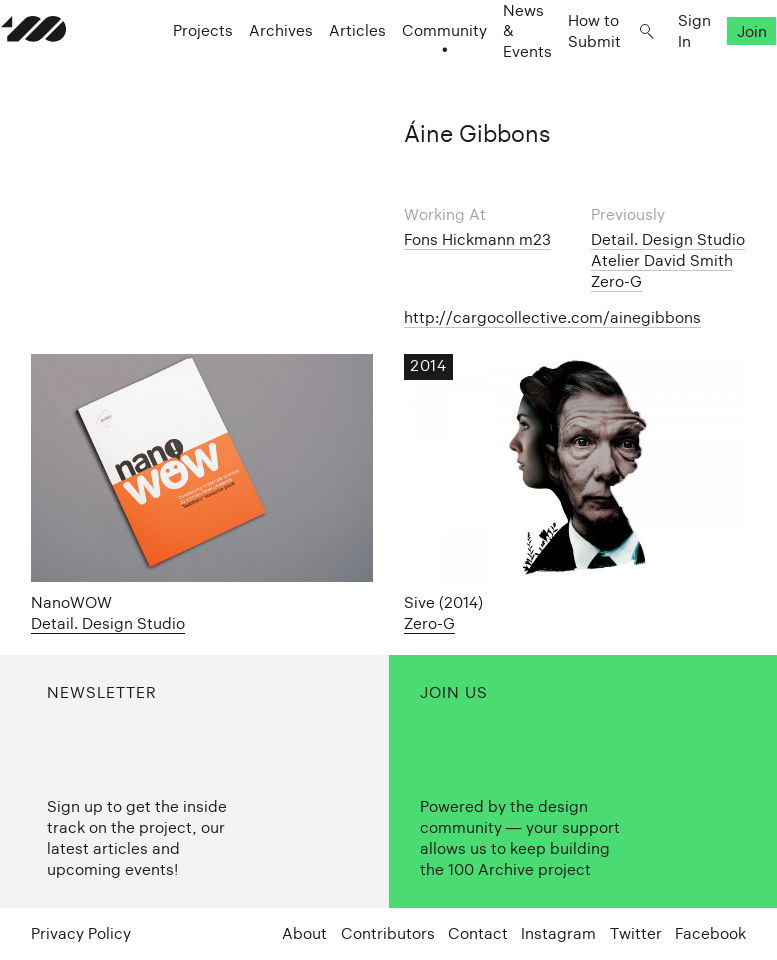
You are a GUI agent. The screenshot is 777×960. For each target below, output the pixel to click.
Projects (173, 70)
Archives (251, 70)
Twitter (636, 933)
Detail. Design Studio (668, 239)
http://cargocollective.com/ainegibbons (552, 317)
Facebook (710, 933)
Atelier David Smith (662, 260)
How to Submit (564, 70)
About (304, 933)
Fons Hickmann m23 (477, 239)
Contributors (388, 933)
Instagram (558, 933)
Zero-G (616, 281)
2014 (428, 365)
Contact (478, 933)
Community (414, 70)
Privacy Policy (81, 933)
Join (721, 70)
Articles (327, 70)
